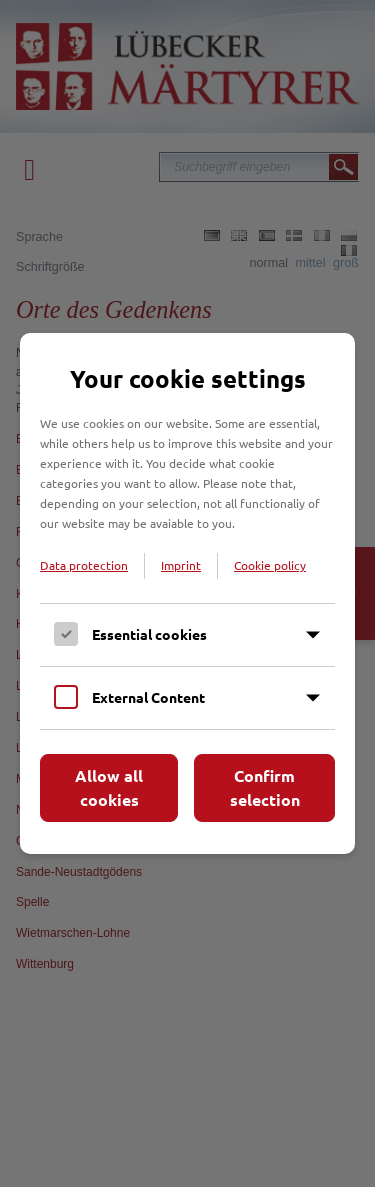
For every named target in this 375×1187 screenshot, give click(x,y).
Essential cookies (149, 634)
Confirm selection (265, 787)
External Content (148, 697)
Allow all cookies (109, 787)
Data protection (84, 565)
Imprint (181, 565)
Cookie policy (270, 565)
